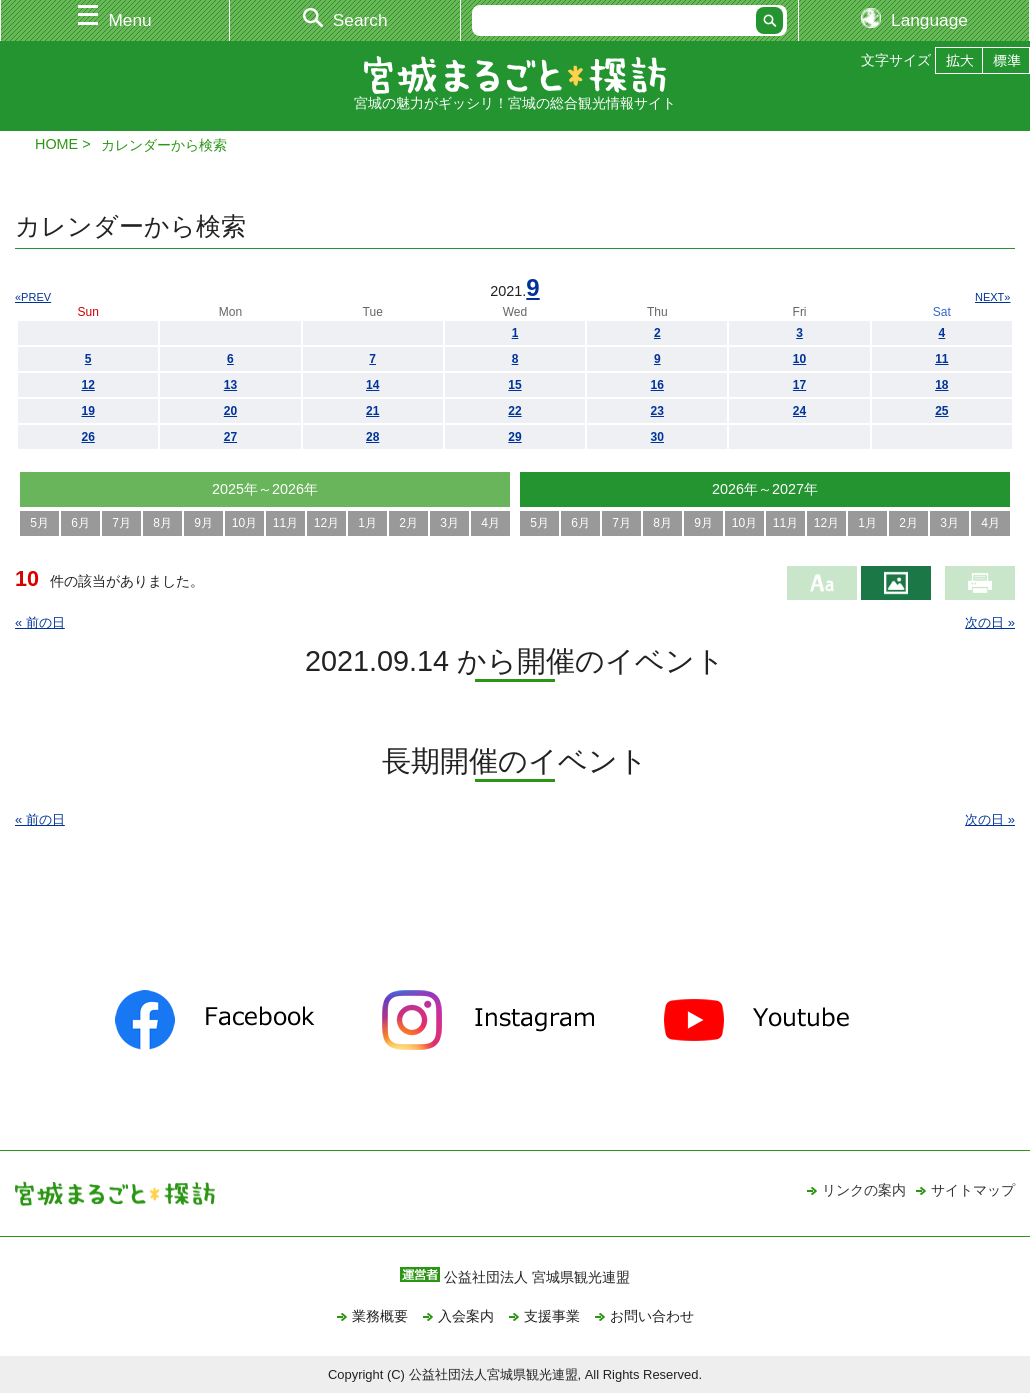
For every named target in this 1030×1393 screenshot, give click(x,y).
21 (372, 411)
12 (87, 385)
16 (657, 385)
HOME (56, 144)
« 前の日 (40, 622)
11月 (285, 523)
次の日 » (990, 622)
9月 (203, 523)
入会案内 (466, 1316)
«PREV (33, 297)
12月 (326, 523)
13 (230, 385)
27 (230, 437)
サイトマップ (973, 1190)
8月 (162, 523)
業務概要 (380, 1316)
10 (799, 359)
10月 (244, 523)
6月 (80, 523)
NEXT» (992, 297)
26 (87, 437)
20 (230, 411)
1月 (367, 523)
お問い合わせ (652, 1316)
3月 (449, 523)
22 (514, 411)
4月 (490, 523)
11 (941, 359)
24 (799, 411)
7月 (121, 523)
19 (87, 411)
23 (657, 411)
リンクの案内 (864, 1190)
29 (514, 437)
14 (372, 385)
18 (941, 385)
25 (941, 411)
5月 (39, 523)
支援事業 (552, 1316)
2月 (408, 523)
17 (799, 385)
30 (657, 437)
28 (372, 437)
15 (514, 385)
